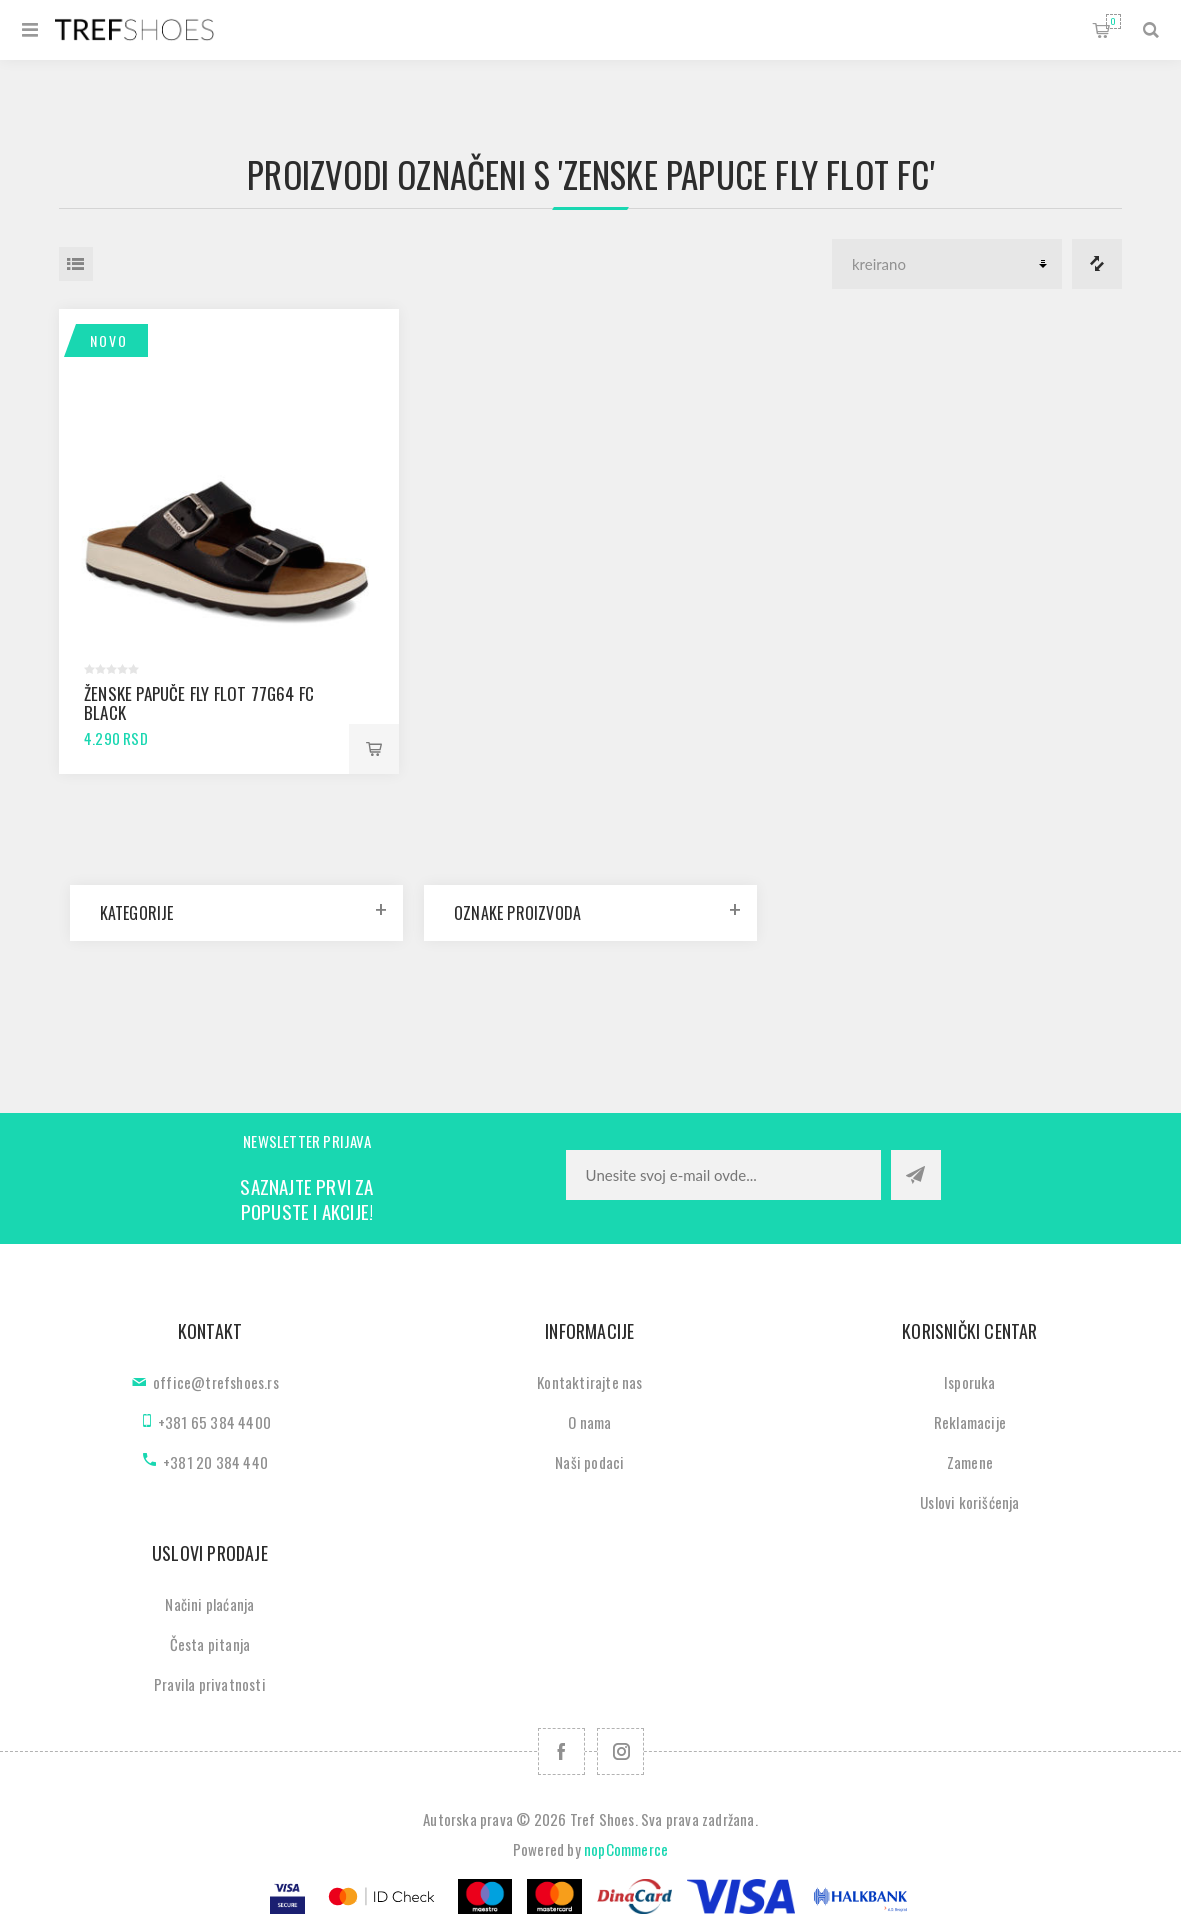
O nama (589, 1422)
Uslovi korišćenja (969, 1502)
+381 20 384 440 (215, 1462)
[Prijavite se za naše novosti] (723, 1175)
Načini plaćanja (209, 1604)
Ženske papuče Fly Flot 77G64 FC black (199, 703)
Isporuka (970, 1382)
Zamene (970, 1462)
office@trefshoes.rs (216, 1382)
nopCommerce (626, 1849)
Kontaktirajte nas (589, 1382)
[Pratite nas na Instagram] (620, 1751)
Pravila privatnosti (210, 1684)
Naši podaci (589, 1462)
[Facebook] (561, 1751)
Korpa (1113, 21)
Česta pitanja (210, 1644)
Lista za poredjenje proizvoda (1097, 264)
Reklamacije (970, 1422)
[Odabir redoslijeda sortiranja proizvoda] (947, 264)
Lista (76, 264)
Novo (109, 340)
